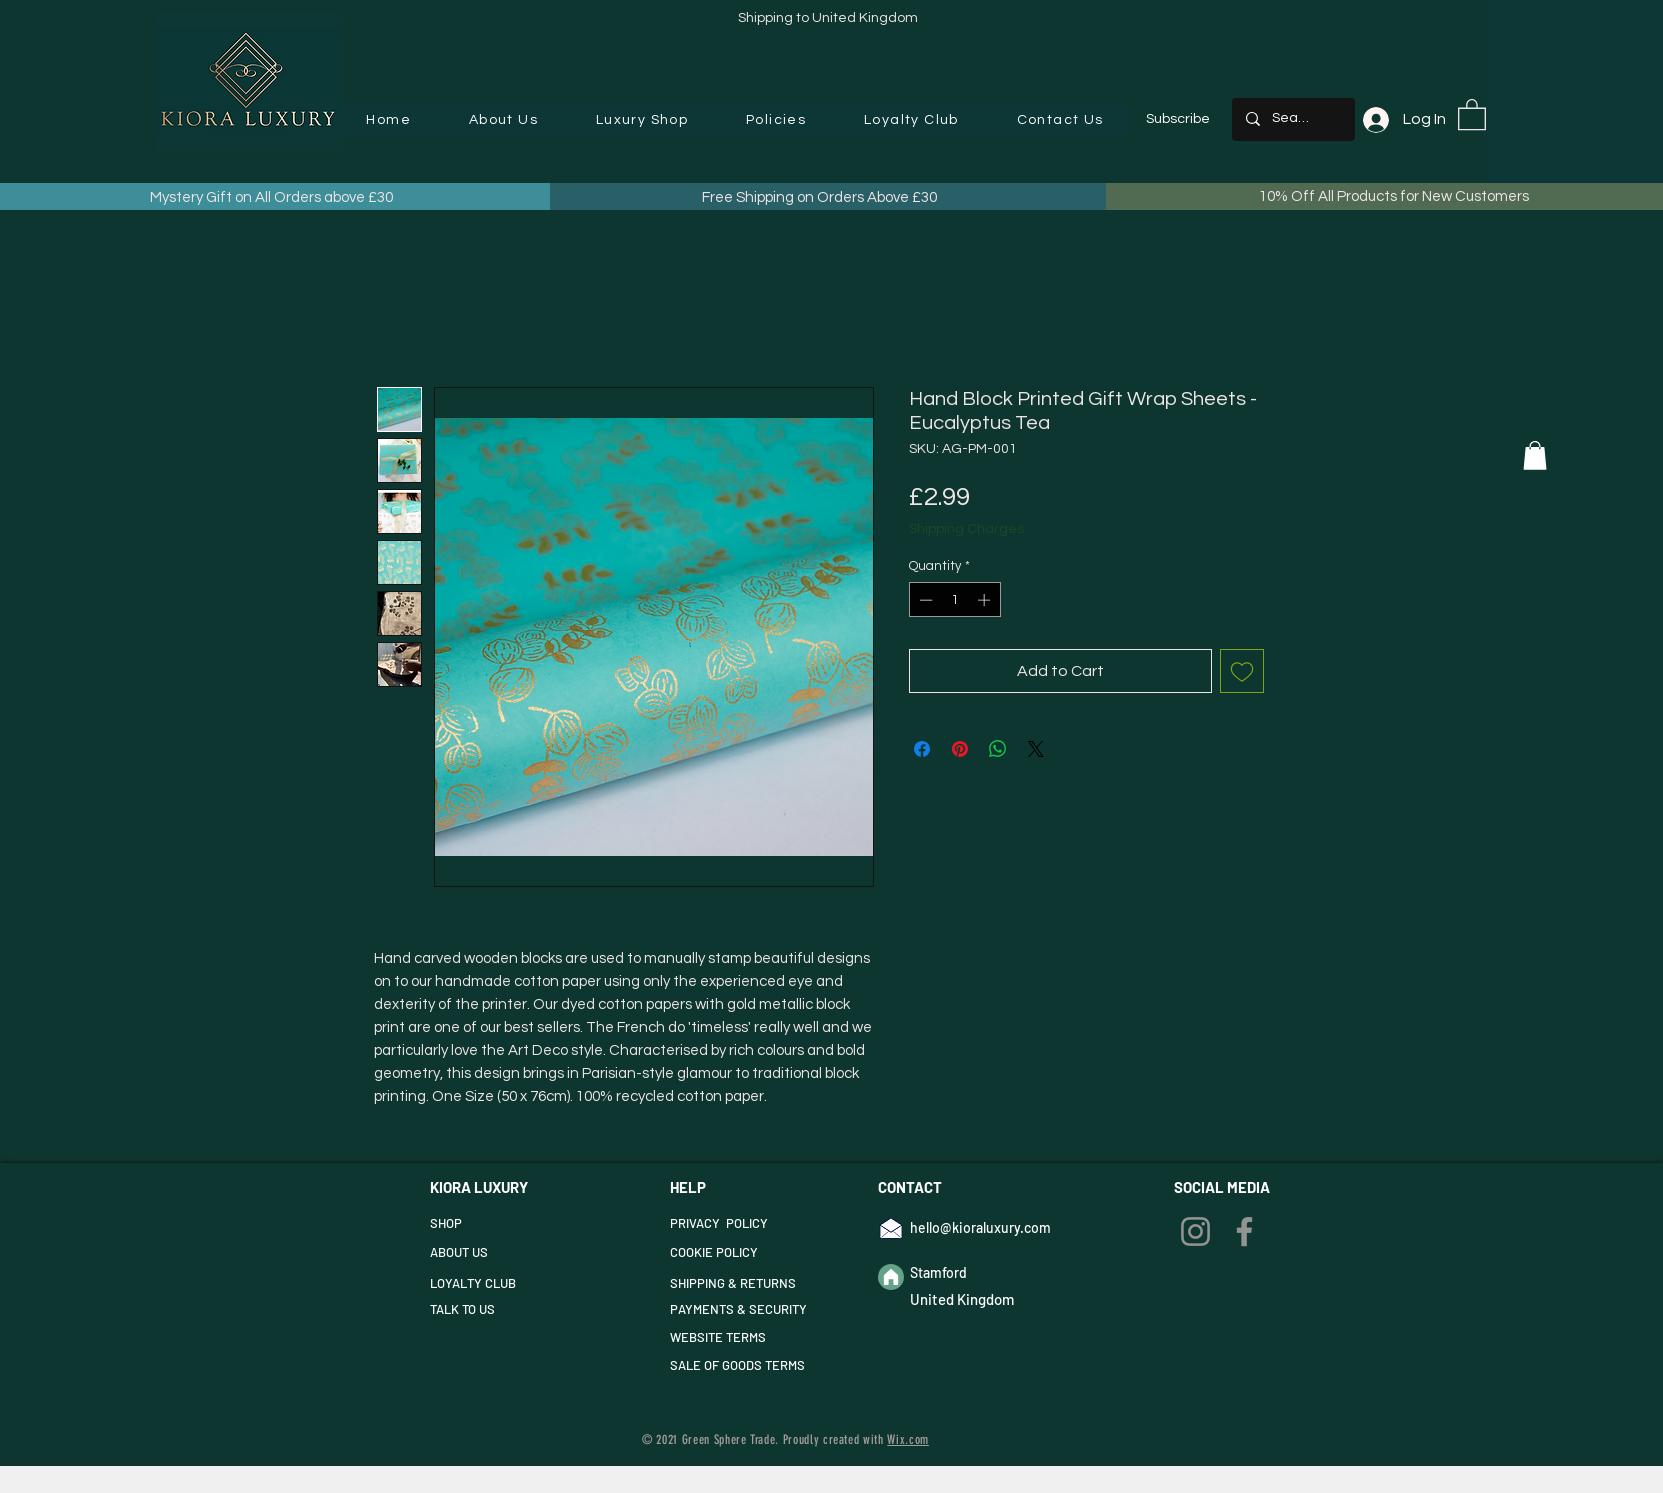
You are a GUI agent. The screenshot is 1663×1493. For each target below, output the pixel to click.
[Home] (891, 1277)
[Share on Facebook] (922, 749)
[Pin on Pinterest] (960, 749)
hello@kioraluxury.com (980, 1227)
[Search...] (1292, 119)
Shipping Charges (966, 529)
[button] (642, 120)
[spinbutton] (954, 600)
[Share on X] (1036, 749)
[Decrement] (924, 600)
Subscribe (1178, 119)
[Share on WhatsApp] (998, 749)
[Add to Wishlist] (1242, 671)
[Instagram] (1195, 1231)
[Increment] (986, 600)
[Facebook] (1244, 1231)
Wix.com (908, 1439)
